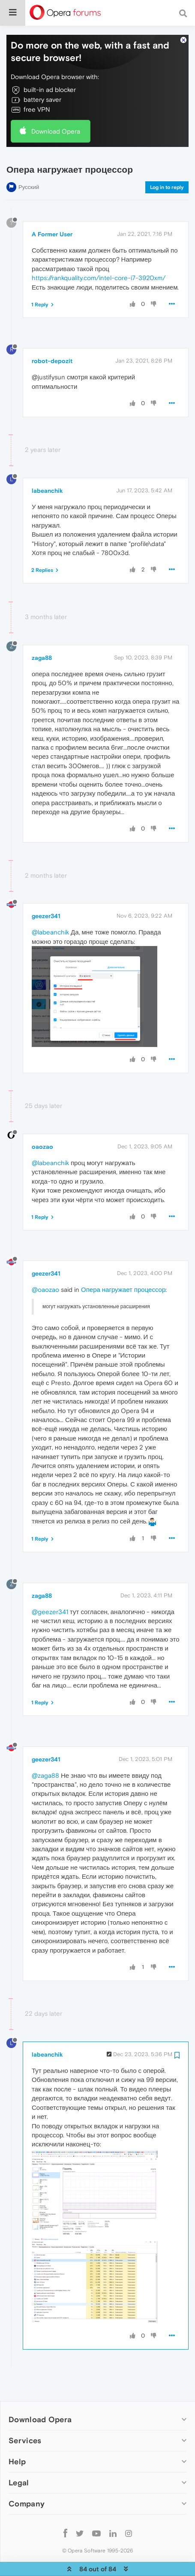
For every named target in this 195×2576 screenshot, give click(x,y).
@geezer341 (50, 1591)
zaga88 (42, 637)
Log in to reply (167, 167)
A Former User (52, 213)
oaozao (42, 1126)
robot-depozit (52, 340)
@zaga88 (45, 1754)
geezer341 (46, 895)
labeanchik (47, 470)
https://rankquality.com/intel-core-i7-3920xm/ (98, 257)
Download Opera (55, 110)
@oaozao (45, 1269)
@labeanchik (50, 912)
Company (27, 2482)
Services (25, 2419)
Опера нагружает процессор (123, 1269)
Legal (19, 2461)
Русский (28, 166)
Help (17, 2440)
